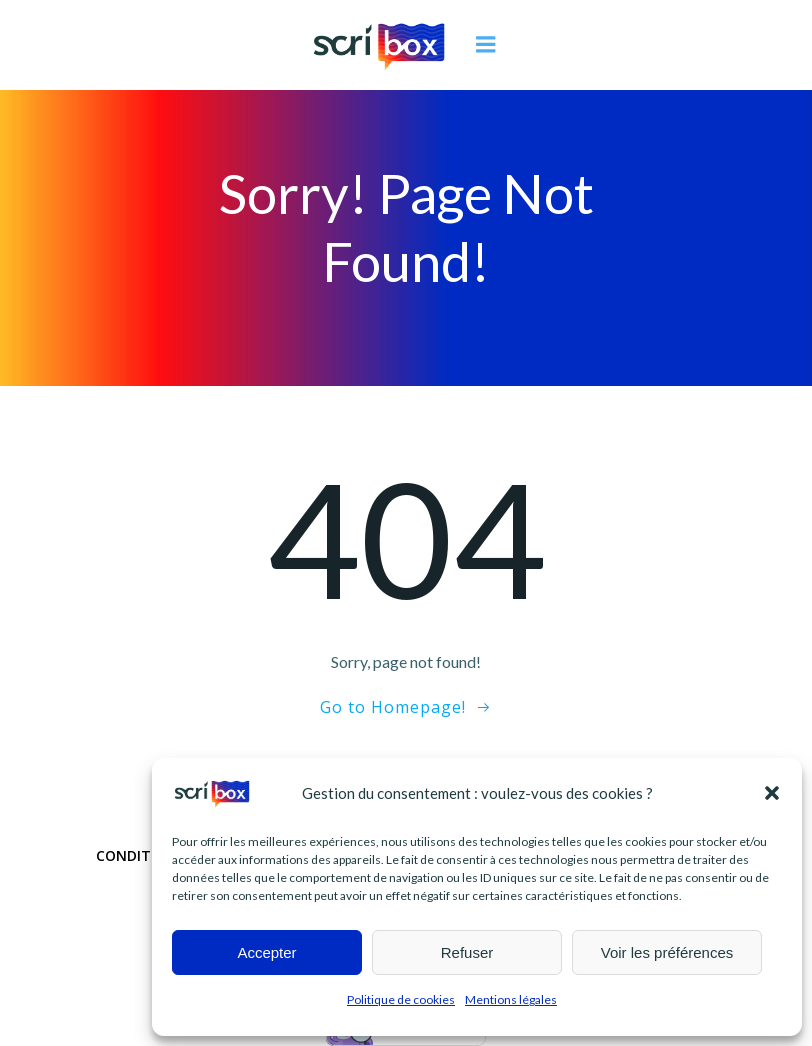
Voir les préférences (667, 952)
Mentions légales (511, 999)
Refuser (467, 952)
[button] (772, 793)
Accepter (266, 952)
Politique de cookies (401, 999)
